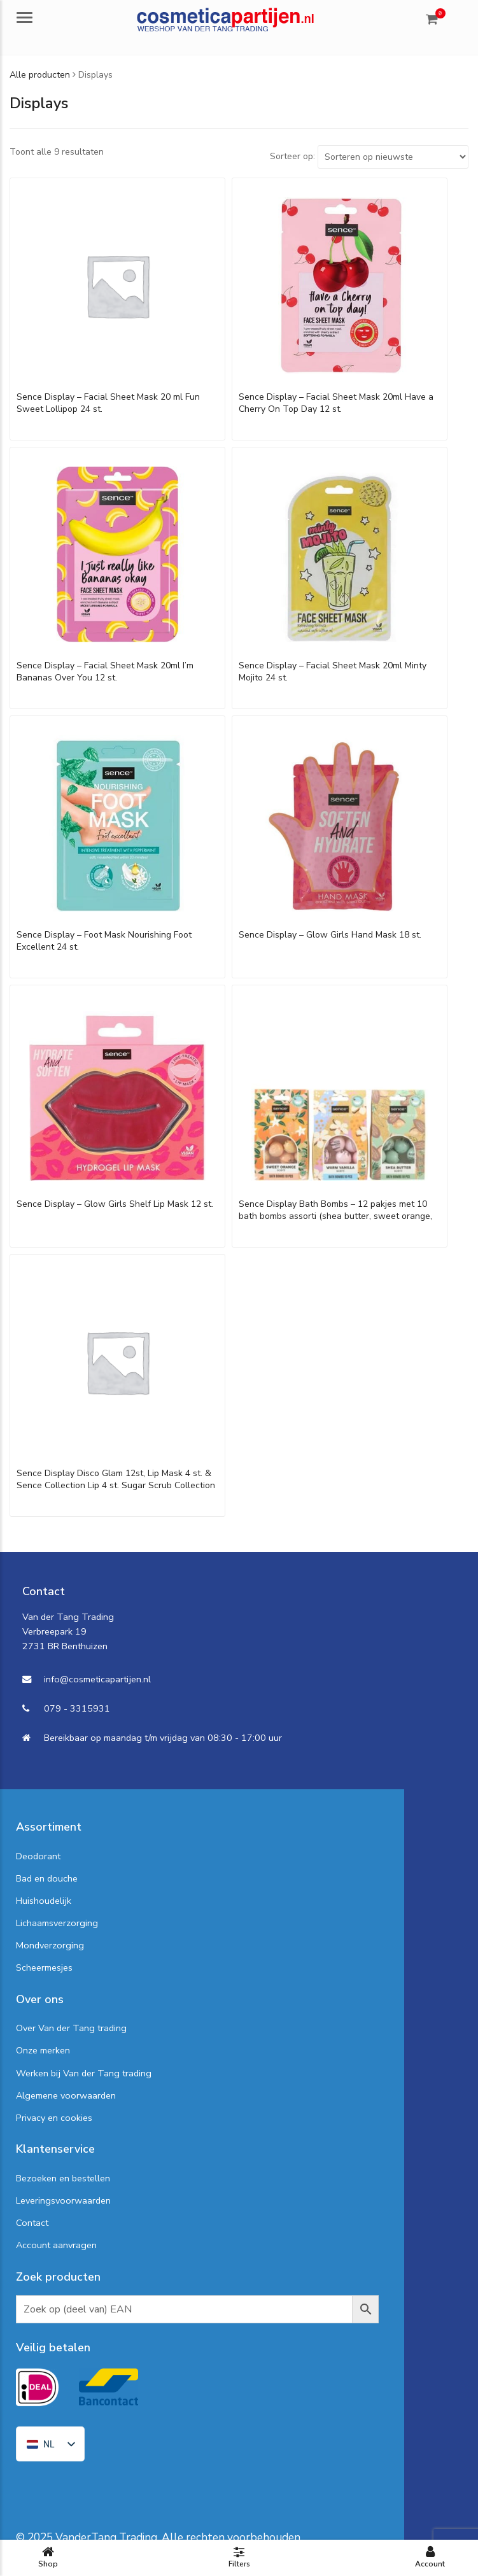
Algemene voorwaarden (66, 2095)
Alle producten (40, 75)
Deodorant (38, 1856)
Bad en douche (47, 1878)
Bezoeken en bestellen (63, 2178)
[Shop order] (393, 156)
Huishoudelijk (43, 1900)
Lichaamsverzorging (57, 1923)
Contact (32, 2222)
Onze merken (43, 2050)
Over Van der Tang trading (71, 2028)
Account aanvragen (56, 2245)
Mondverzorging (50, 1945)
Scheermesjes (44, 1967)
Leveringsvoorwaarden (63, 2200)
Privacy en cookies (54, 2117)
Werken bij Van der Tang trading (83, 2073)
